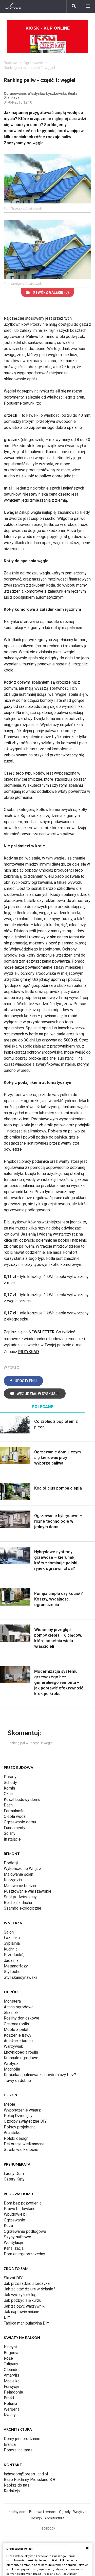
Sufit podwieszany (20, 1896)
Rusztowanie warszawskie (27, 1891)
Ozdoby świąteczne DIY (25, 2121)
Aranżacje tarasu (18, 2040)
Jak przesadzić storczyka (27, 2283)
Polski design (16, 2138)
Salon (9, 1932)
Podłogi (11, 1863)
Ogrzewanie (33, 63)
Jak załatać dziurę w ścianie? (29, 2289)
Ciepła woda (15, 1816)
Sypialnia (12, 1943)
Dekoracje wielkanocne (24, 2144)
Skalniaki (12, 2012)
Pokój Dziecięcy (18, 2115)
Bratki (9, 2398)
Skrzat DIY (13, 2278)
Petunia (10, 2403)
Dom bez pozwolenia (23, 2203)
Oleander (12, 2369)
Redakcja (12, 2491)
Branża (10, 2444)
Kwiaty (10, 2414)
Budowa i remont (42, 2512)
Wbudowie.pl (15, 2214)
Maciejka (12, 2381)
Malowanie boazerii (21, 1885)
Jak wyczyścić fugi (20, 2294)
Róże (8, 2358)
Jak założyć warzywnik (24, 2306)
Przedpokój (14, 1954)
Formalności (14, 1810)
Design (36, 2518)
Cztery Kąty (14, 2179)
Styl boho (12, 1971)
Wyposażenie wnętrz (22, 2110)
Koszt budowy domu (22, 1799)
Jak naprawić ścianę (21, 2311)
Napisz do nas (16, 2485)
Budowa (10, 63)
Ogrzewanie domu (20, 1822)
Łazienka (12, 1937)
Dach (8, 1805)
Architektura (54, 2518)
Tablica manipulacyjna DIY (26, 2323)
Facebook (47, 2528)
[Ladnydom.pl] (13, 6)
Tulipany (11, 2363)
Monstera (12, 2001)
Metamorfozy (16, 1966)
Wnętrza (80, 2512)
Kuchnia (10, 1949)
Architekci (12, 2132)
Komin (9, 1788)
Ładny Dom (14, 2173)
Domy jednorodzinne (22, 2438)
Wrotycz (11, 2063)
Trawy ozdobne (17, 2080)
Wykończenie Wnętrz (22, 1868)
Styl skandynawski (20, 1977)
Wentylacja (13, 2242)
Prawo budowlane (19, 2208)
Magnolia (12, 2069)
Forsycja (11, 2386)
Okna (8, 1793)
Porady (10, 1776)
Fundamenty (14, 1827)
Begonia (11, 2352)
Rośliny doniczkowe (21, 2018)
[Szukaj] (74, 6)
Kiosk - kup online (48, 39)
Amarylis (11, 2375)
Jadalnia (11, 1960)
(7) (47, 292)
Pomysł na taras (18, 2450)
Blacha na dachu (18, 1902)
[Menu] (88, 6)
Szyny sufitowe (17, 2237)
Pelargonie (13, 2392)
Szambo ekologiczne (22, 1908)
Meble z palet (16, 2029)
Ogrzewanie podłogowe (25, 2231)
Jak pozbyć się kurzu (22, 2300)
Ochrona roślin (16, 2024)
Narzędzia (13, 1879)
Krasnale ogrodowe (21, 2057)
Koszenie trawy (17, 2035)
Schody (10, 1782)
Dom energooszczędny (24, 2254)
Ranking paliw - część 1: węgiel (29, 67)
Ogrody (65, 2512)
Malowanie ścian (18, 1874)
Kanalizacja (14, 2248)
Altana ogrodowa (18, 2007)
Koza (8, 2225)
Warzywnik (13, 2046)
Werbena (12, 2409)
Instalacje (12, 1839)
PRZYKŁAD (28, 1351)
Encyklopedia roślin (21, 2052)
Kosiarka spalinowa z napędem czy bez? (40, 2074)
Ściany (9, 1833)
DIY (7, 2317)
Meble (9, 2104)
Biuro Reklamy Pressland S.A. (30, 2479)
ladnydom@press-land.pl (26, 2474)
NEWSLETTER (41, 1332)
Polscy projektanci (20, 2127)
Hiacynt (10, 2347)
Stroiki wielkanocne (21, 2149)
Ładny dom (18, 2512)
